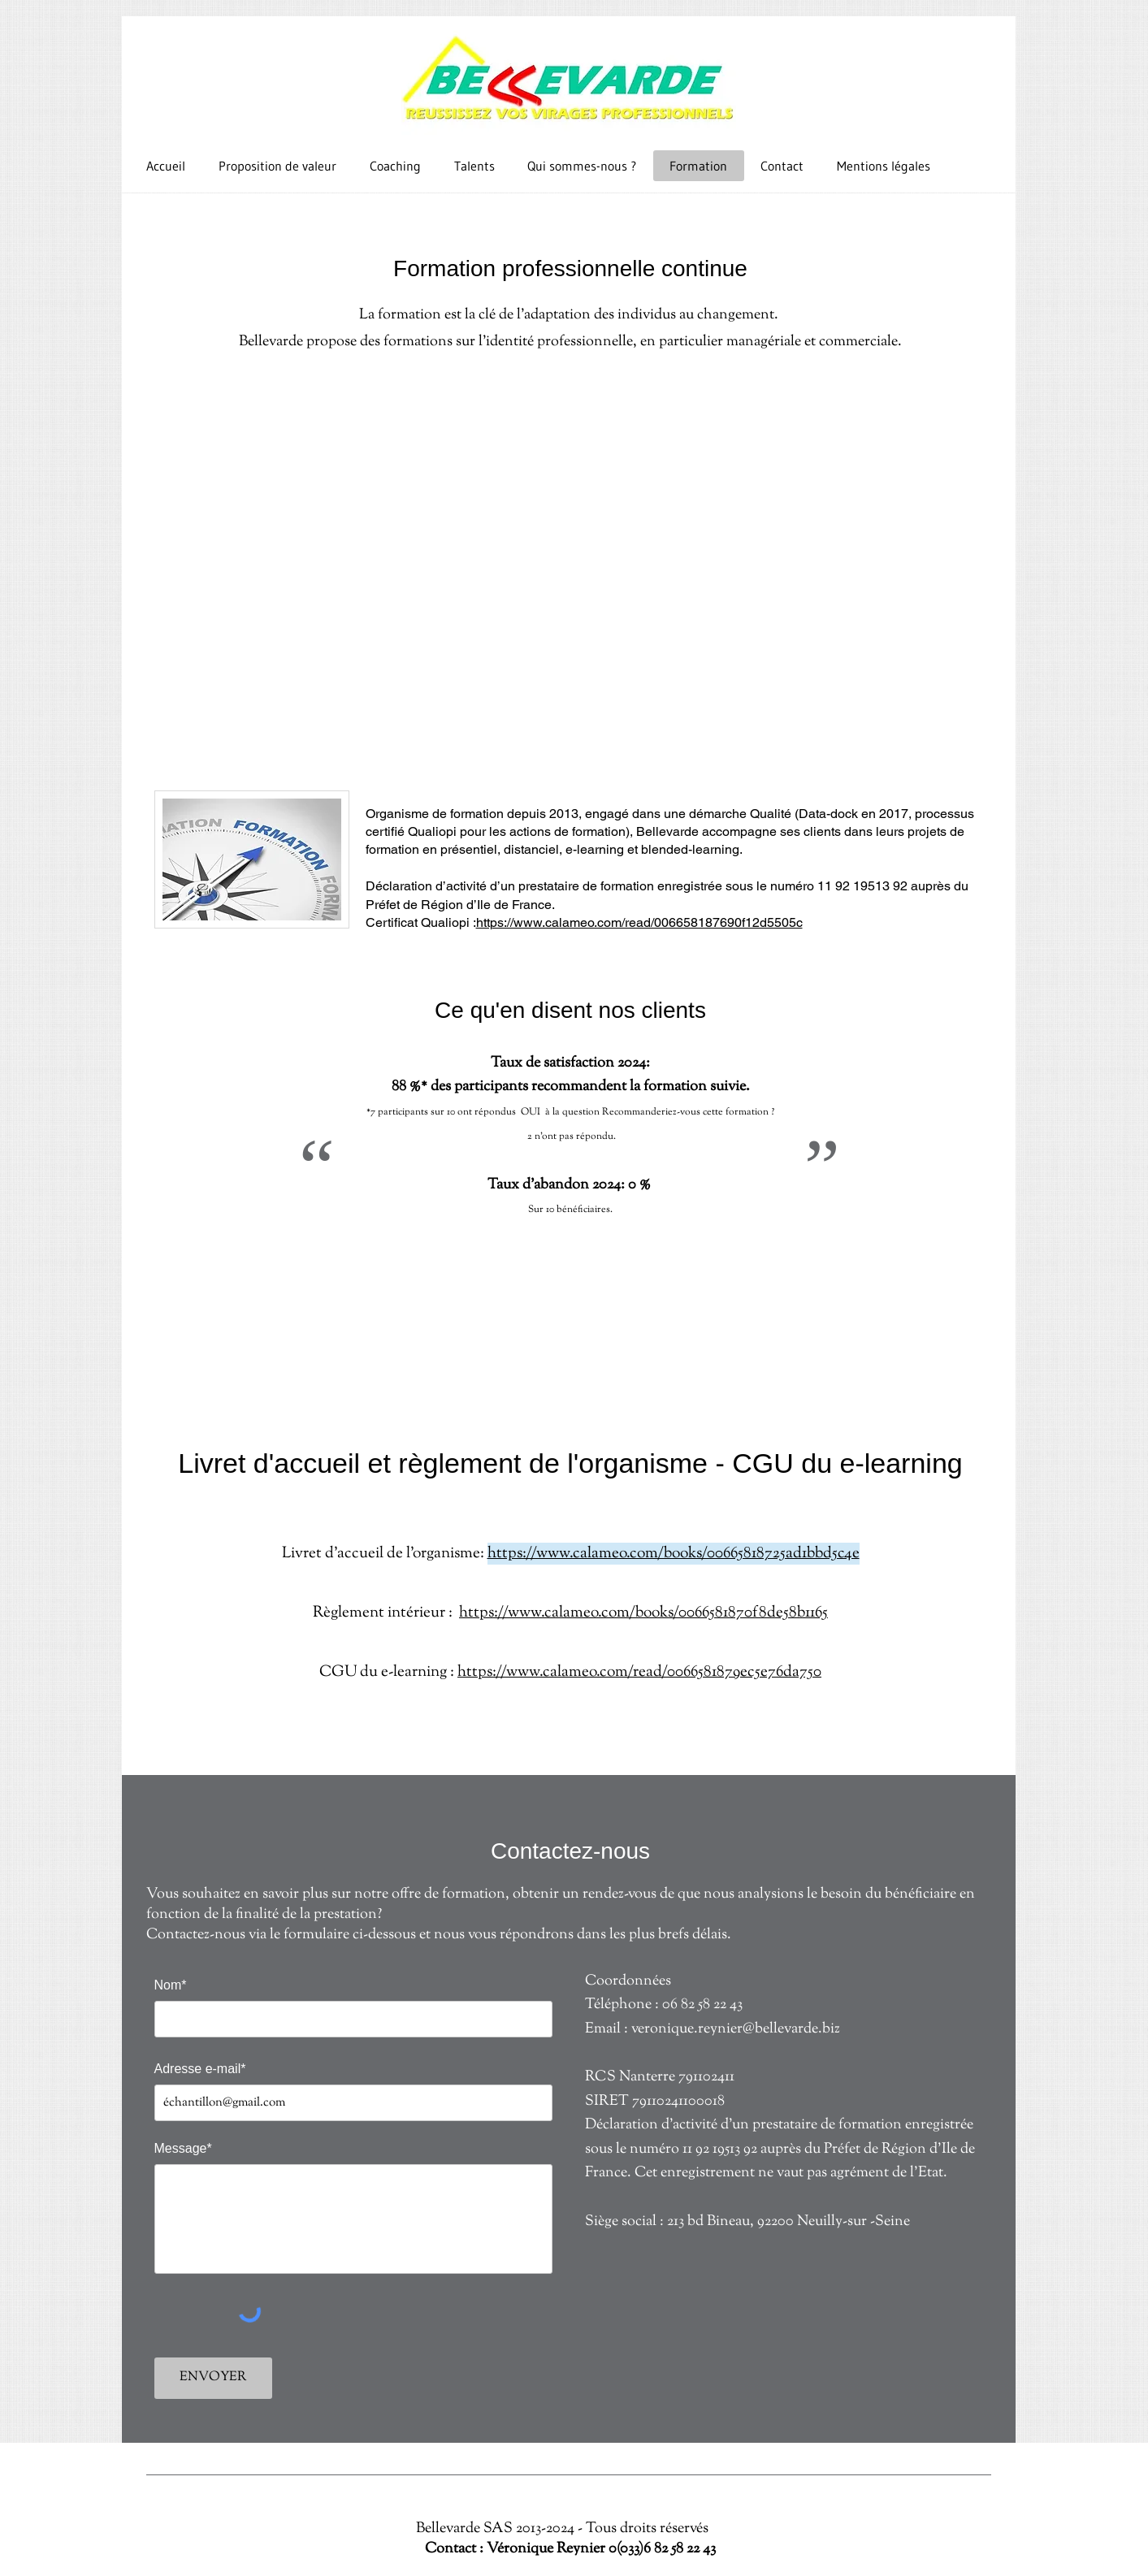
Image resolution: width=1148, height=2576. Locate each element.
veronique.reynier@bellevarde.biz (735, 2029)
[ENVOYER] (213, 2378)
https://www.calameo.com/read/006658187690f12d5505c (639, 922)
